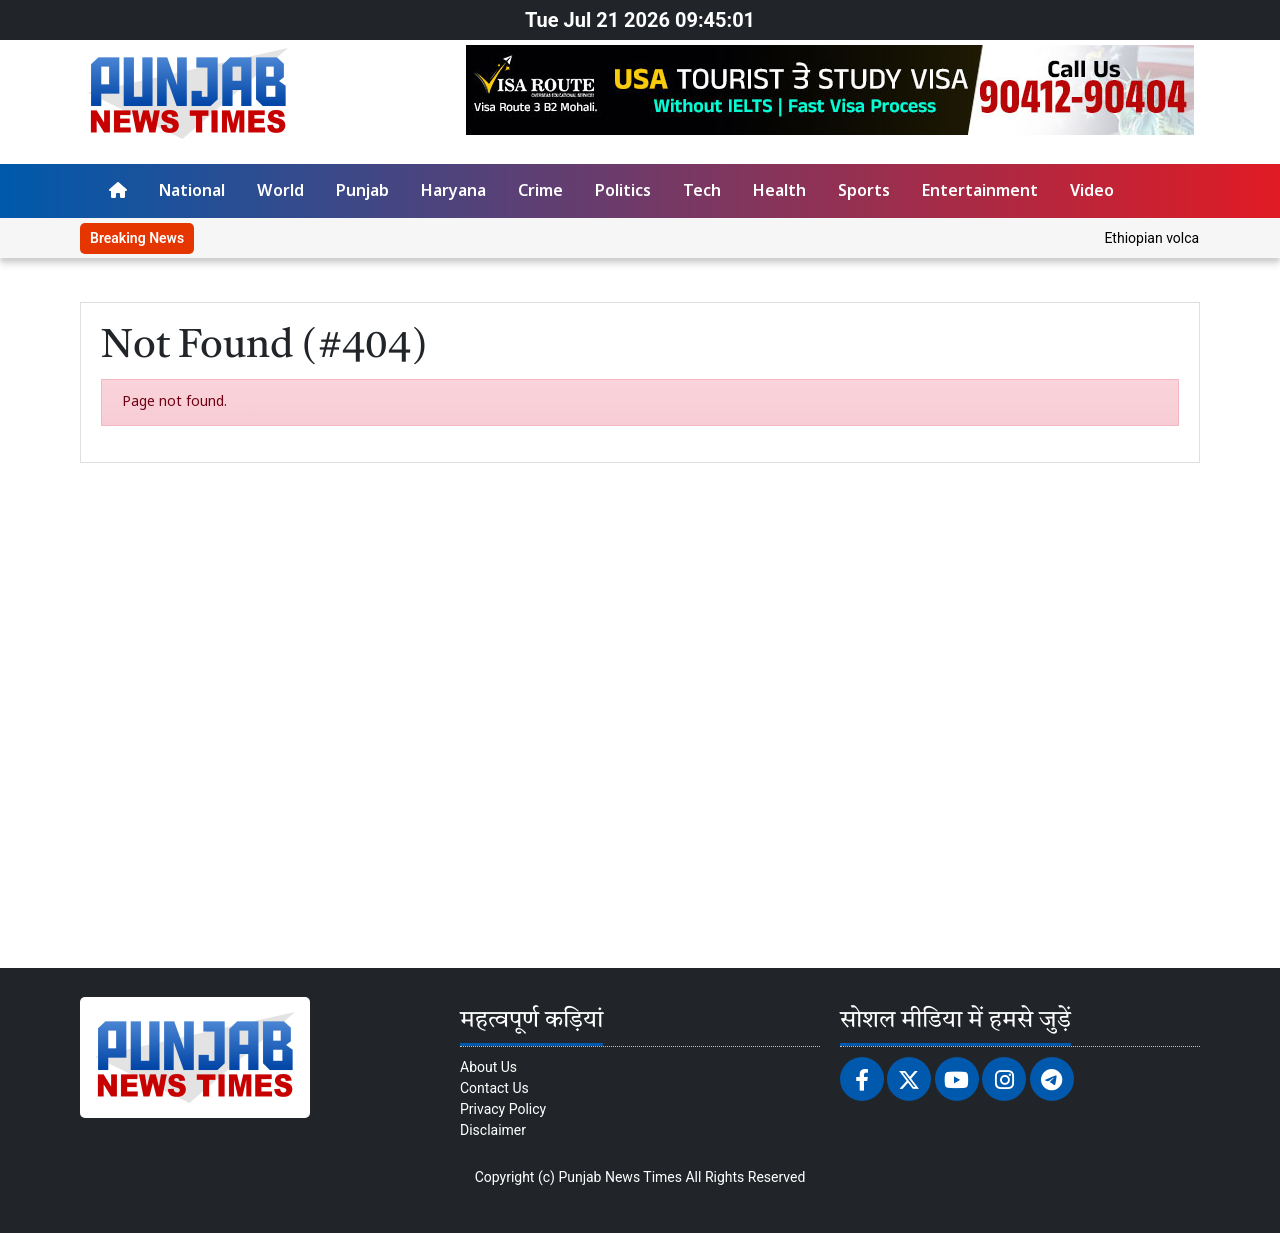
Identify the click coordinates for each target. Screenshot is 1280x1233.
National (192, 192)
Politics (623, 192)
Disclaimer (493, 1130)
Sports (864, 192)
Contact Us (494, 1088)
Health (779, 192)
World (280, 192)
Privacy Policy (503, 1109)
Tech (702, 192)
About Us (488, 1067)
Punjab (362, 192)
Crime (540, 192)
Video (1092, 192)
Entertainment (980, 192)
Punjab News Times (620, 1177)
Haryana (453, 192)
